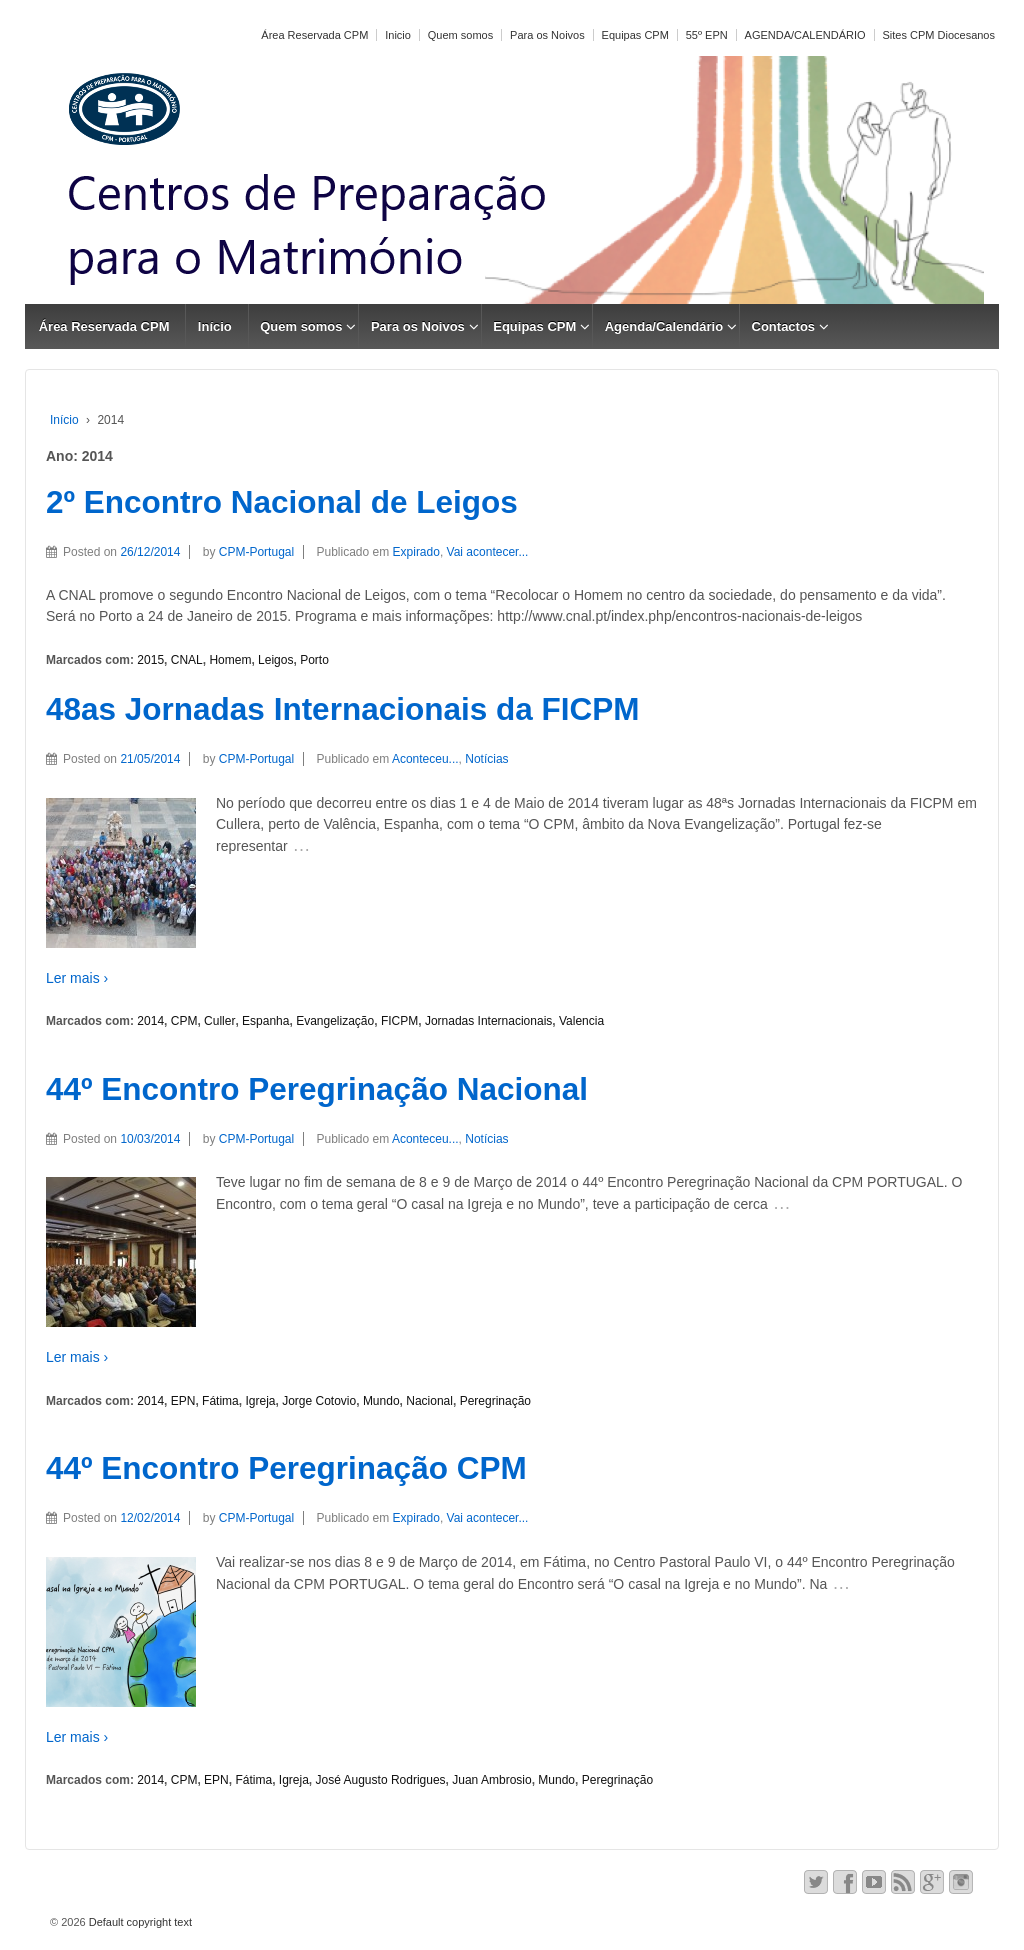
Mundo (381, 1401)
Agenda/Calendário (664, 326)
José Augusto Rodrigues (381, 1780)
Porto (314, 660)
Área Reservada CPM (314, 35)
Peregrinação (495, 1401)
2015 (150, 660)
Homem (230, 660)
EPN (183, 1401)
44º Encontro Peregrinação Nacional (317, 1089)
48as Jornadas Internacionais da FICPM (342, 709)
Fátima (220, 1401)
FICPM (399, 1021)
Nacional (429, 1401)
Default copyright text (139, 1922)
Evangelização (335, 1021)
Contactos (784, 326)
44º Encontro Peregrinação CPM (286, 1468)
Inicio (398, 35)
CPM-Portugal (256, 552)
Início (215, 326)
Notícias (486, 759)
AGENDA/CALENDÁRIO (805, 35)
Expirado (416, 552)
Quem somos (460, 35)
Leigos (275, 660)
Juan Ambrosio (491, 1780)
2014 (150, 1021)
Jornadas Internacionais (488, 1021)
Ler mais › (77, 978)
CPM (184, 1021)
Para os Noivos (547, 35)
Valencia (581, 1021)
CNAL (187, 660)
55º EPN (707, 35)
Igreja (260, 1401)
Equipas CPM (635, 35)
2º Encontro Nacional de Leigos (282, 502)
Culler (219, 1021)
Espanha (265, 1021)
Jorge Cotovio (319, 1401)
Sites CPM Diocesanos (939, 35)
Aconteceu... (425, 759)
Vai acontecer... (488, 552)
